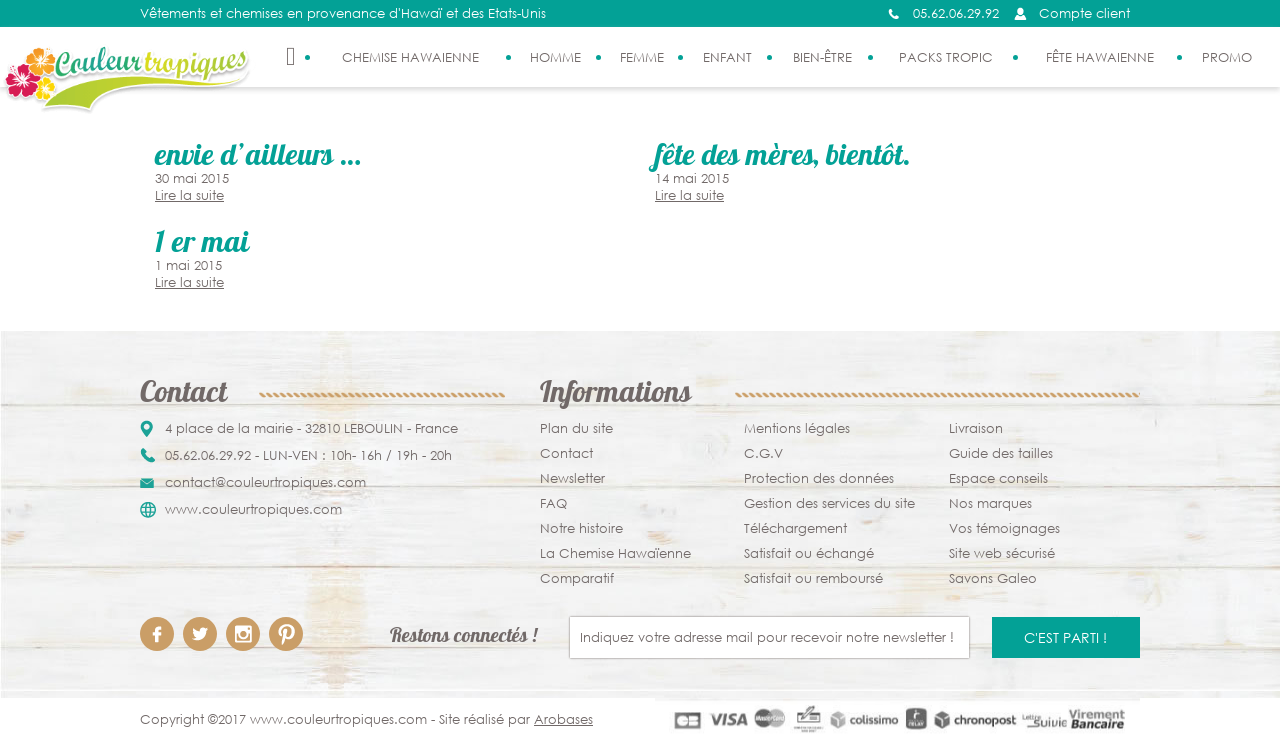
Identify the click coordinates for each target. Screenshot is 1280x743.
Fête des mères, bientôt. (783, 158)
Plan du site (576, 428)
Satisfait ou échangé (809, 553)
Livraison (976, 428)
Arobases (563, 719)
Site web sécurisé (1002, 553)
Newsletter (572, 478)
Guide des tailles (1001, 453)
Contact (566, 453)
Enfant (727, 57)
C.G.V (763, 453)
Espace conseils (998, 478)
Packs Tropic (946, 57)
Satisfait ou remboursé (813, 578)
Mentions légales (797, 428)
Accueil (291, 57)
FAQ (553, 503)
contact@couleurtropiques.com (265, 482)
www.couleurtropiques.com (253, 509)
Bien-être (822, 57)
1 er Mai (202, 245)
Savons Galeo (993, 578)
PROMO (1227, 57)
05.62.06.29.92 (956, 13)
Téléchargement (795, 528)
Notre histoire (581, 528)
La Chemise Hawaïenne (615, 553)
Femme (642, 57)
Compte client (1084, 13)
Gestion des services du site (829, 503)
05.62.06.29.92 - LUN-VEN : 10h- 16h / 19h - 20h (308, 455)
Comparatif (577, 578)
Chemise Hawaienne (410, 57)
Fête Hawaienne (1100, 57)
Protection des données (819, 478)
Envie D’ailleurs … (258, 158)
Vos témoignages (1004, 528)
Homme (555, 57)
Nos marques (990, 503)
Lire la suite (189, 195)
